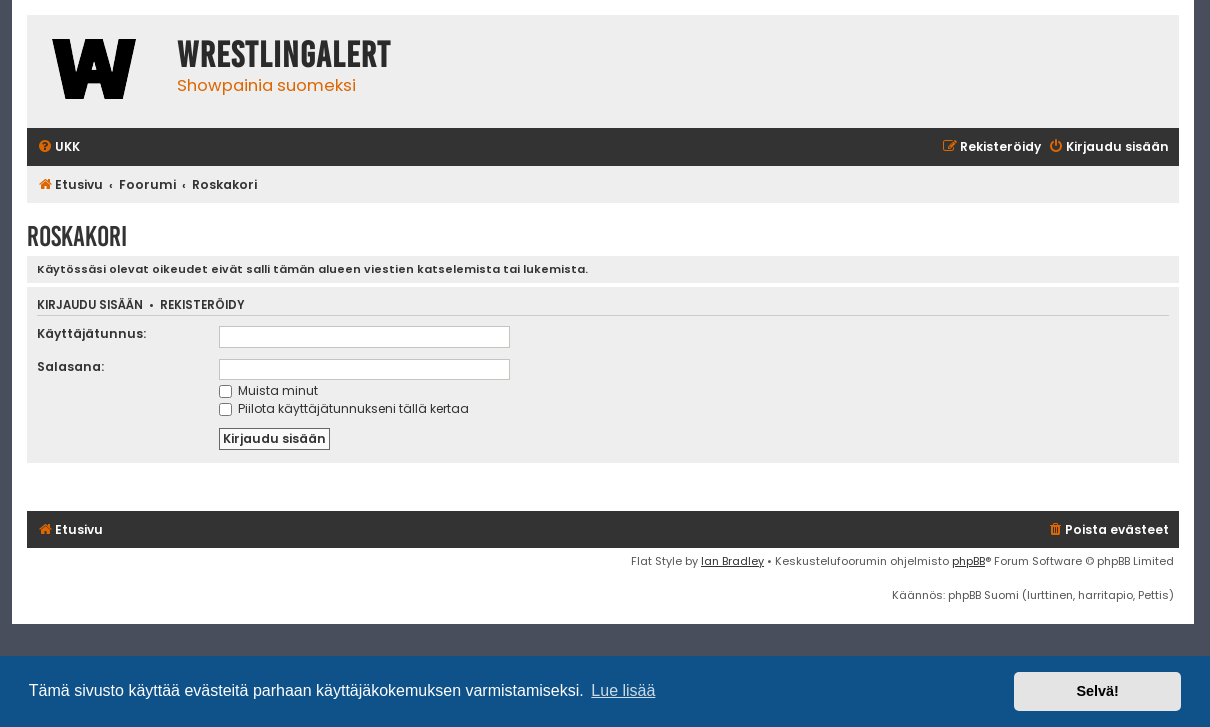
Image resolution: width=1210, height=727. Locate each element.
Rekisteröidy (202, 305)
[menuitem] (58, 147)
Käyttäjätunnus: (91, 333)
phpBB (968, 561)
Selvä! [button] (1097, 691)
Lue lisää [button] (623, 690)
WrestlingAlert (284, 55)
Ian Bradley (732, 561)
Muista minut (268, 390)
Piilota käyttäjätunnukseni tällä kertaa (344, 408)
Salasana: (70, 366)
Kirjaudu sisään (90, 305)
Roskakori (77, 236)
